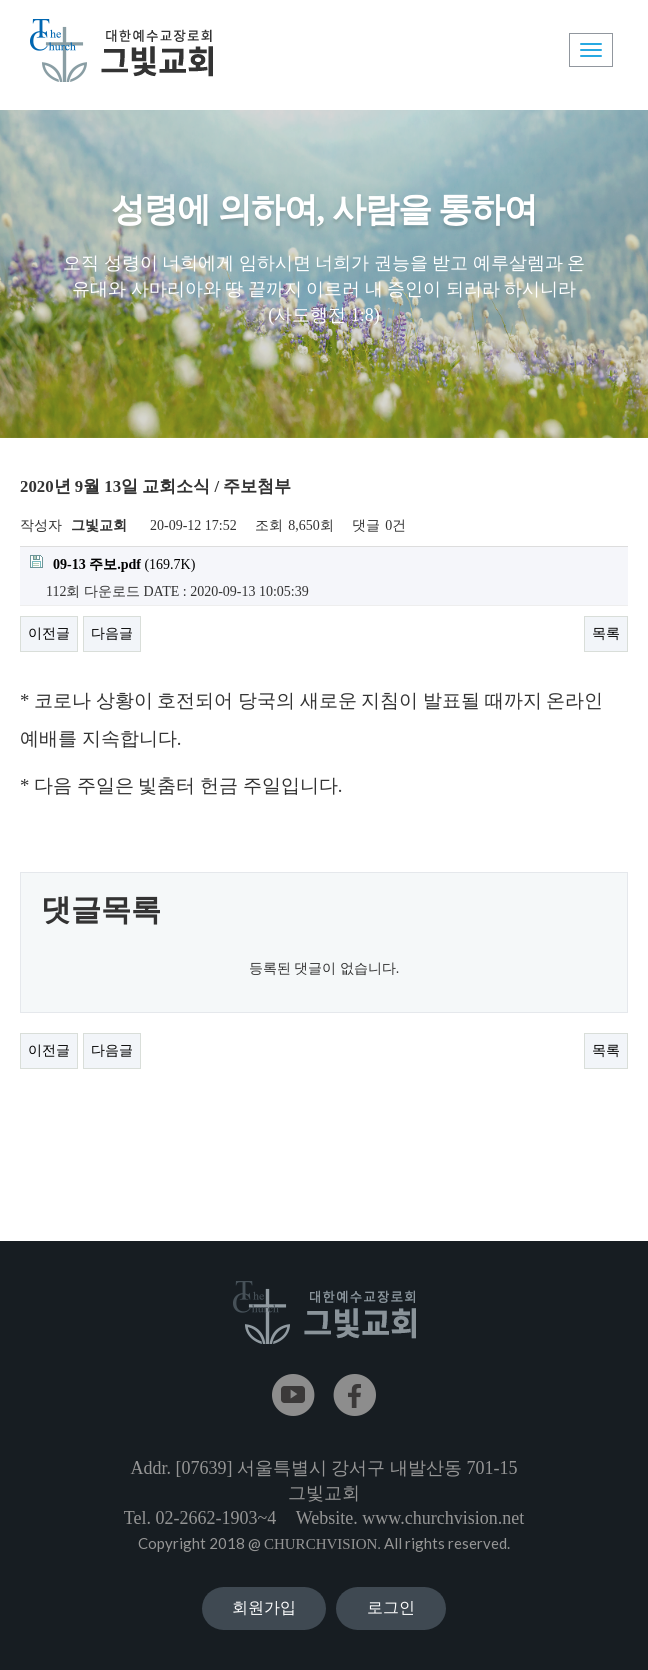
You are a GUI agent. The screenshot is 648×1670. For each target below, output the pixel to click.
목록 (606, 633)
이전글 (49, 633)
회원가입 (264, 1607)
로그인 (391, 1607)
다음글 (112, 633)
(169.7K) (112, 563)
